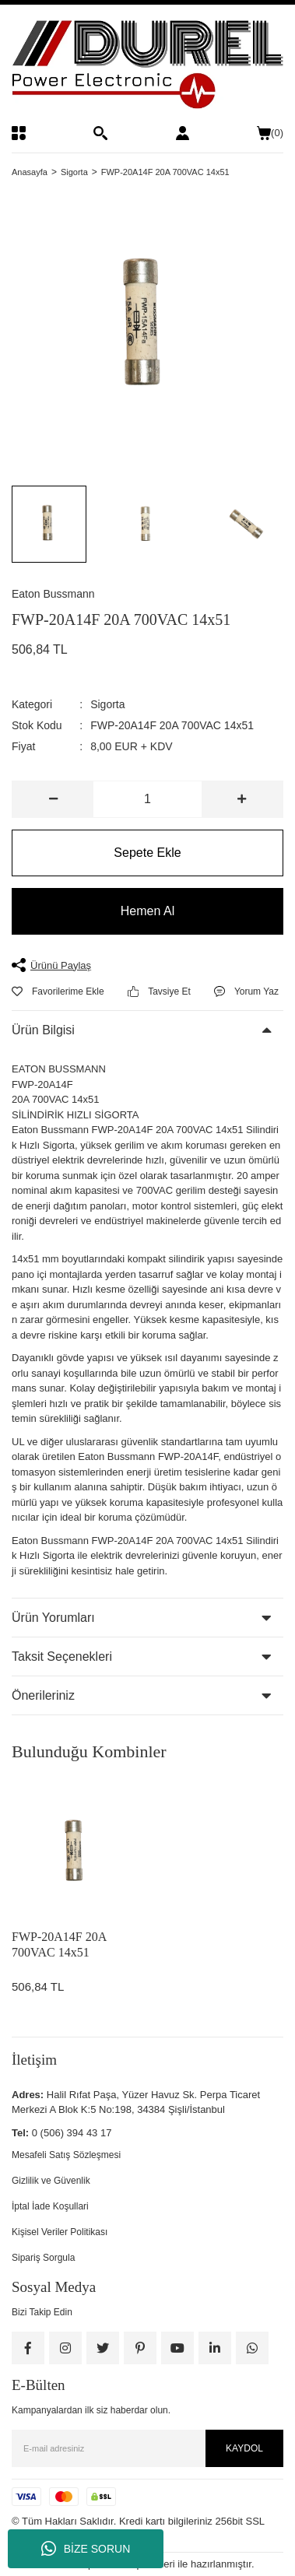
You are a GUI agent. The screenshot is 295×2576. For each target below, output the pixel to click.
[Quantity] (147, 799)
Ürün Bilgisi (43, 1030)
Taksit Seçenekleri (62, 1656)
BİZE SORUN (86, 2548)
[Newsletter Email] (147, 2448)
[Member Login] (182, 133)
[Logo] (147, 65)
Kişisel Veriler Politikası (59, 2232)
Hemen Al (147, 911)
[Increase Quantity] (242, 799)
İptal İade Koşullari (50, 2206)
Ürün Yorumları (53, 1617)
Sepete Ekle (147, 852)
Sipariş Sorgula (43, 2257)
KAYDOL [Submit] (244, 2448)
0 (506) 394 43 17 (72, 2133)
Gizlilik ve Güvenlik (51, 2180)
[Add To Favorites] (58, 991)
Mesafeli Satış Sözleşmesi (66, 2155)
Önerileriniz (43, 1695)
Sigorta (107, 704)
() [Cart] (270, 133)
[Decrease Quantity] (52, 799)
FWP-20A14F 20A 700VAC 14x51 (59, 1944)
